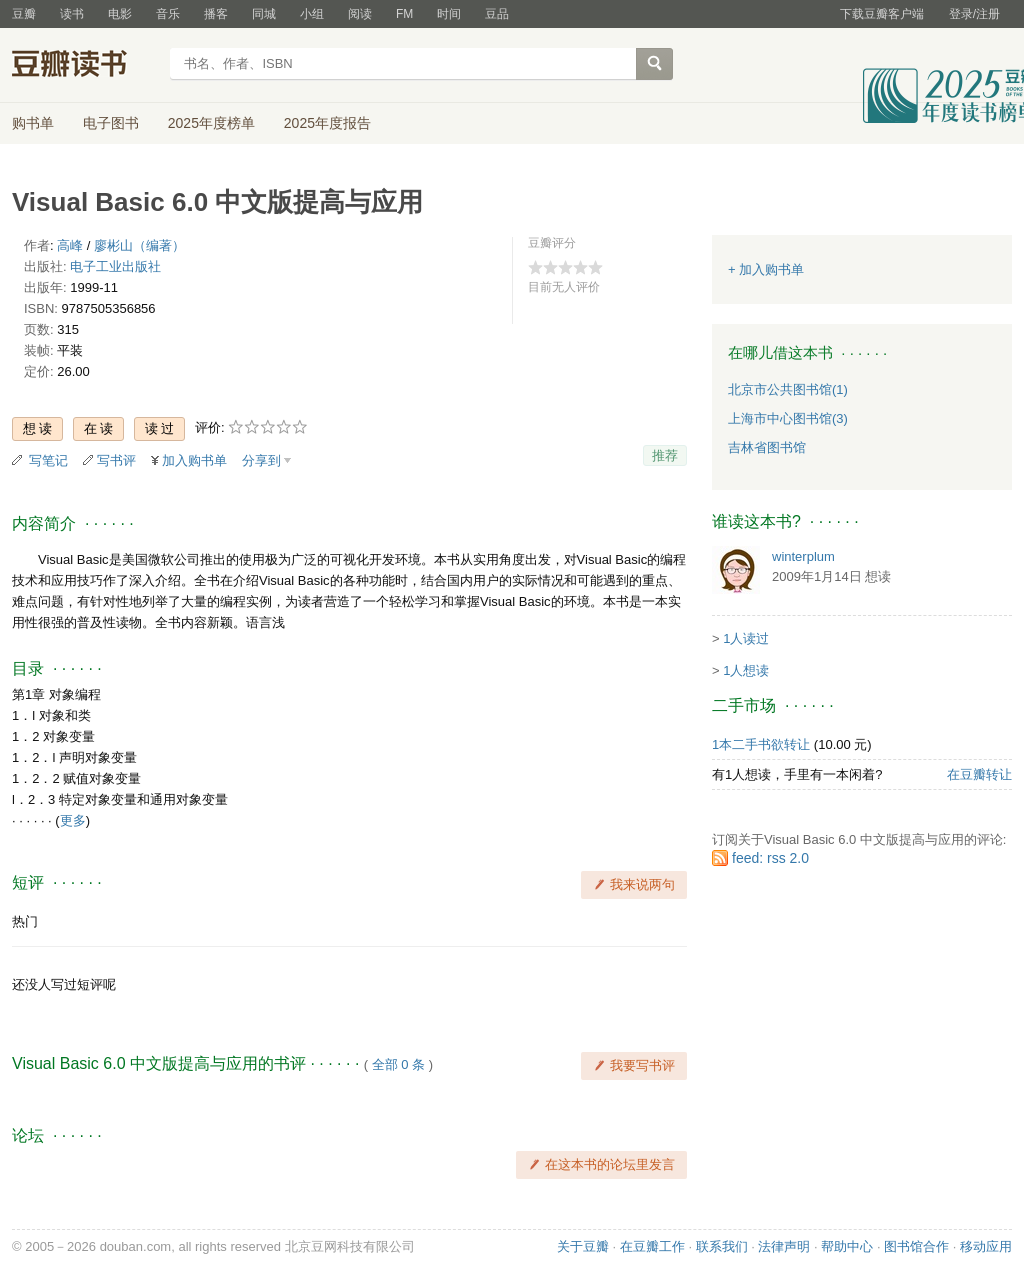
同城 (264, 14)
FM (404, 14)
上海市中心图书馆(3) (788, 418)
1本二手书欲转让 (761, 744)
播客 (216, 14)
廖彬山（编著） (139, 245)
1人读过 (746, 638)
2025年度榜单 (211, 123)
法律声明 (784, 1246)
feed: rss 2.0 (770, 858)
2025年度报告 (327, 123)
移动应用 (986, 1246)
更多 (73, 820)
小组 (312, 14)
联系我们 (722, 1246)
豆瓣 (24, 14)
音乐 (168, 14)
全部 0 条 (398, 1064)
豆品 (497, 14)
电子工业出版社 (115, 266)
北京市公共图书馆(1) (788, 389)
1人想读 (746, 670)
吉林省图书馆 (767, 447)
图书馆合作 (916, 1246)
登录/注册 (974, 14)
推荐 (665, 455)
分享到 (261, 460)
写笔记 (48, 460)
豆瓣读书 (84, 66)
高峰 (70, 245)
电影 (120, 14)
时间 (449, 14)
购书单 (33, 123)
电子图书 (111, 123)
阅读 (360, 14)
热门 (25, 921)
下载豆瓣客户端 (882, 14)
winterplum (803, 556)
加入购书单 (194, 460)
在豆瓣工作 (652, 1246)
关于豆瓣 (583, 1246)
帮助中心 (847, 1246)
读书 (72, 14)
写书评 (116, 460)
